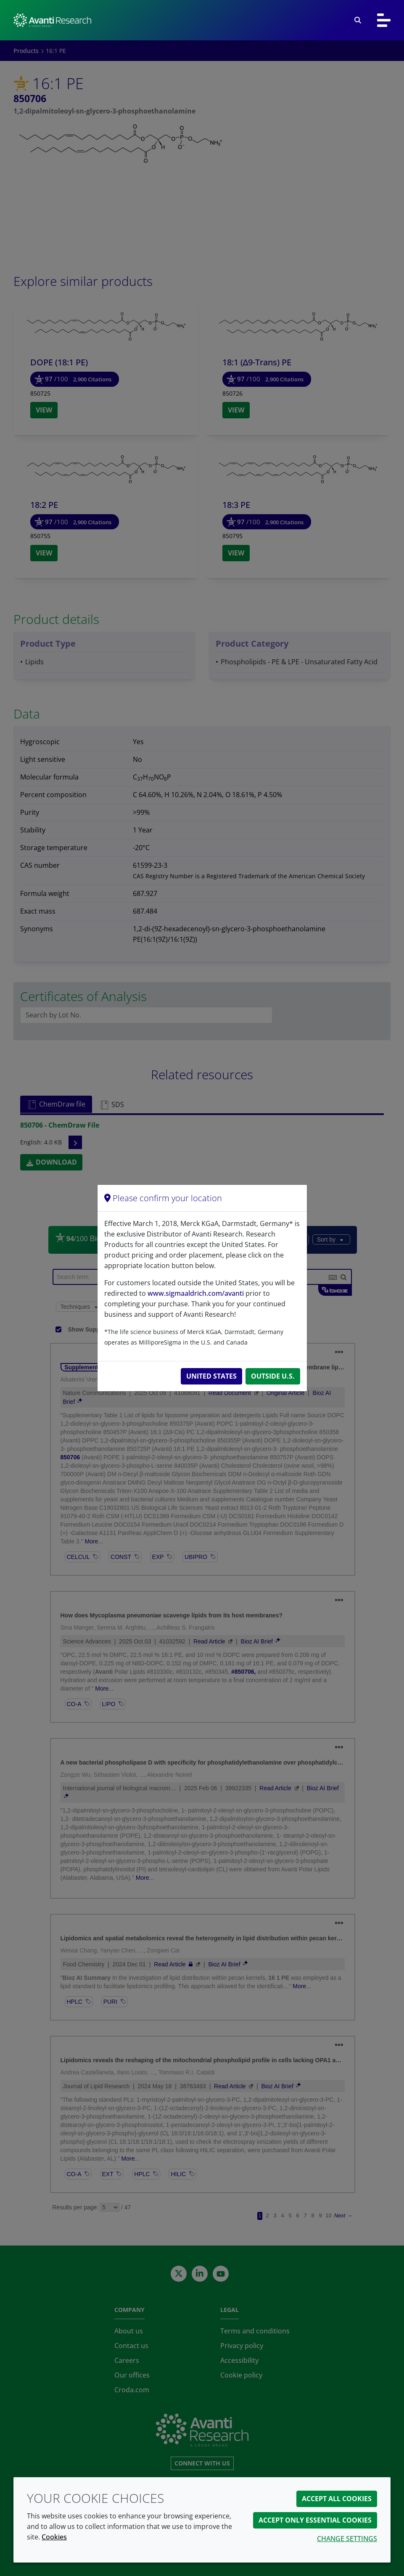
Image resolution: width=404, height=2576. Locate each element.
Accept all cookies (337, 2498)
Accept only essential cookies (315, 2520)
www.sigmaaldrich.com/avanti (196, 1293)
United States (211, 1376)
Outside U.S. (273, 1376)
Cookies (54, 2537)
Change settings (347, 2538)
